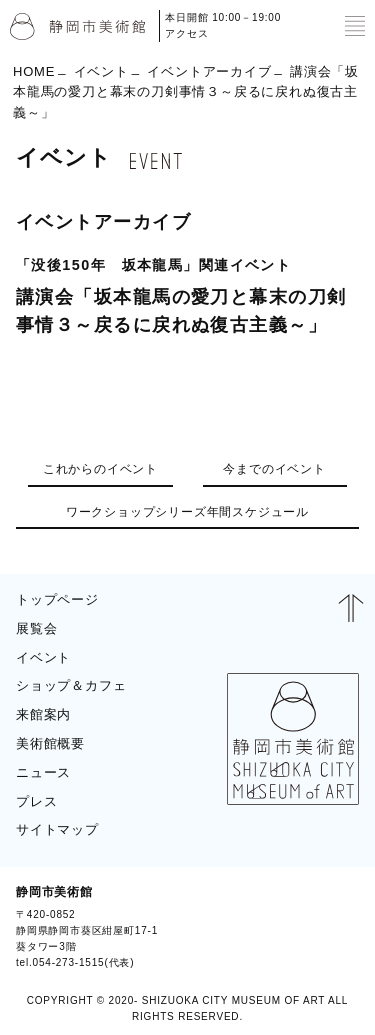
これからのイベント (100, 469)
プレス (36, 801)
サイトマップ (57, 829)
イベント (101, 70)
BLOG (333, 927)
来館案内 (43, 714)
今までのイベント (274, 469)
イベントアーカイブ (209, 70)
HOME (34, 70)
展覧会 (36, 628)
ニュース (43, 772)
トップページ (57, 599)
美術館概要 (50, 743)
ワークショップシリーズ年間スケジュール (187, 512)
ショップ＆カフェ (71, 685)
